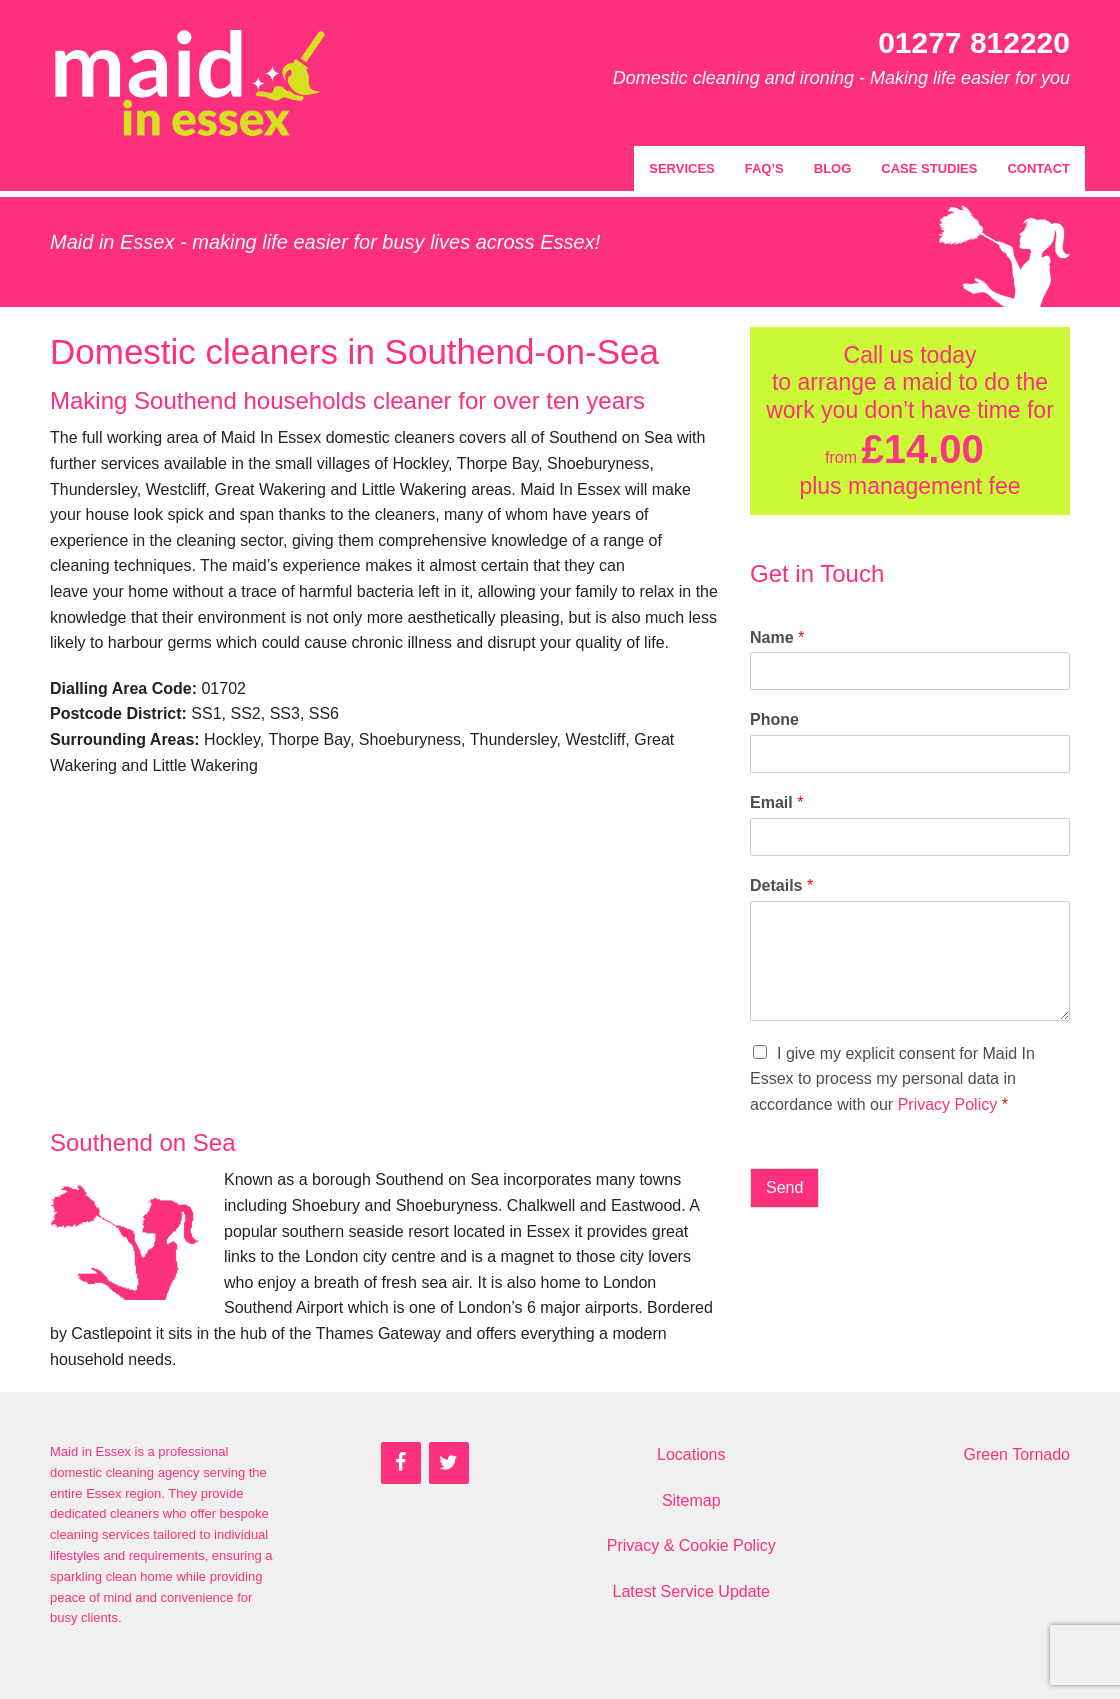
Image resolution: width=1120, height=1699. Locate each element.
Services (682, 168)
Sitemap (691, 1500)
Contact (1038, 168)
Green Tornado (1017, 1454)
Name (777, 637)
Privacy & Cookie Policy (691, 1545)
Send (784, 1187)
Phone (774, 719)
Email (776, 802)
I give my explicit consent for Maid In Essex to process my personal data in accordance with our (892, 1079)
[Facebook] (401, 1463)
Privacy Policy (948, 1104)
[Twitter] (449, 1463)
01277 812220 (974, 42)
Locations (691, 1454)
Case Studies (929, 168)
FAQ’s (764, 168)
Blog (833, 168)
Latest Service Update (691, 1591)
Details (781, 885)
